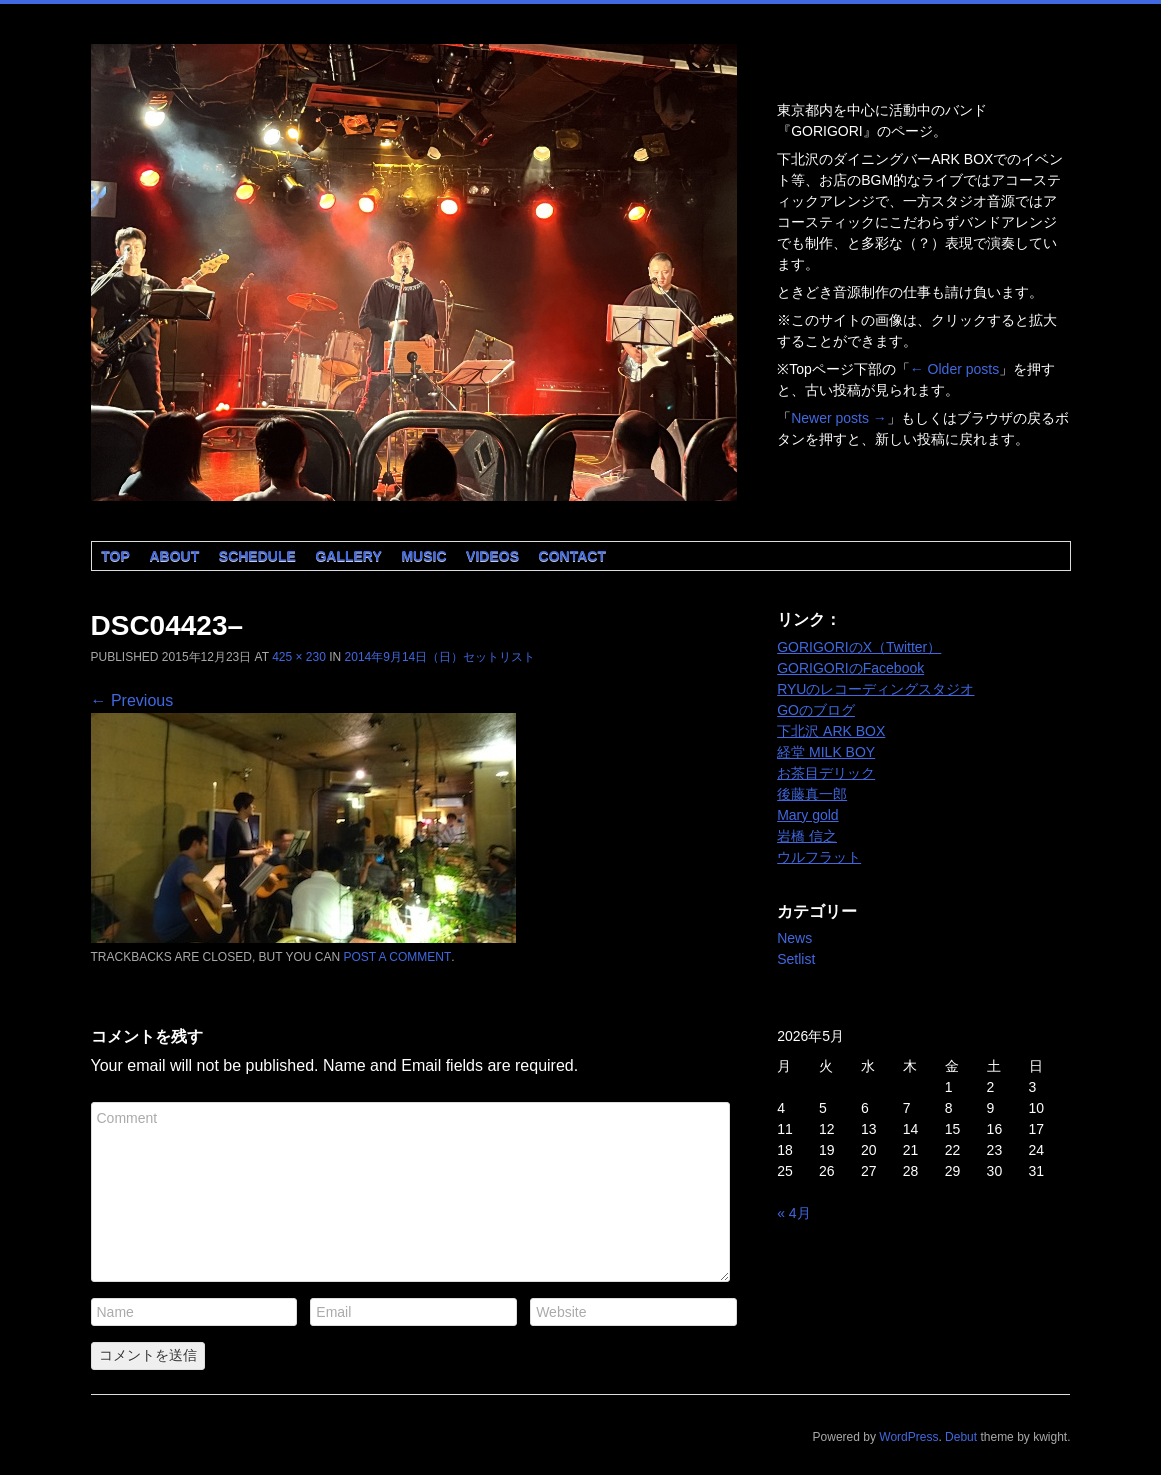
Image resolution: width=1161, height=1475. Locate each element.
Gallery (348, 556)
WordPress (908, 1437)
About (174, 556)
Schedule (257, 556)
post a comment (397, 957)
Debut (961, 1437)
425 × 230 (299, 657)
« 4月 (793, 1213)
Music (423, 556)
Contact (572, 556)
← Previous (132, 700)
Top (115, 556)
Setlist (796, 959)
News (794, 938)
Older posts (954, 369)
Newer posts (839, 418)
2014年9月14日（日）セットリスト (440, 657)
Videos (492, 556)
